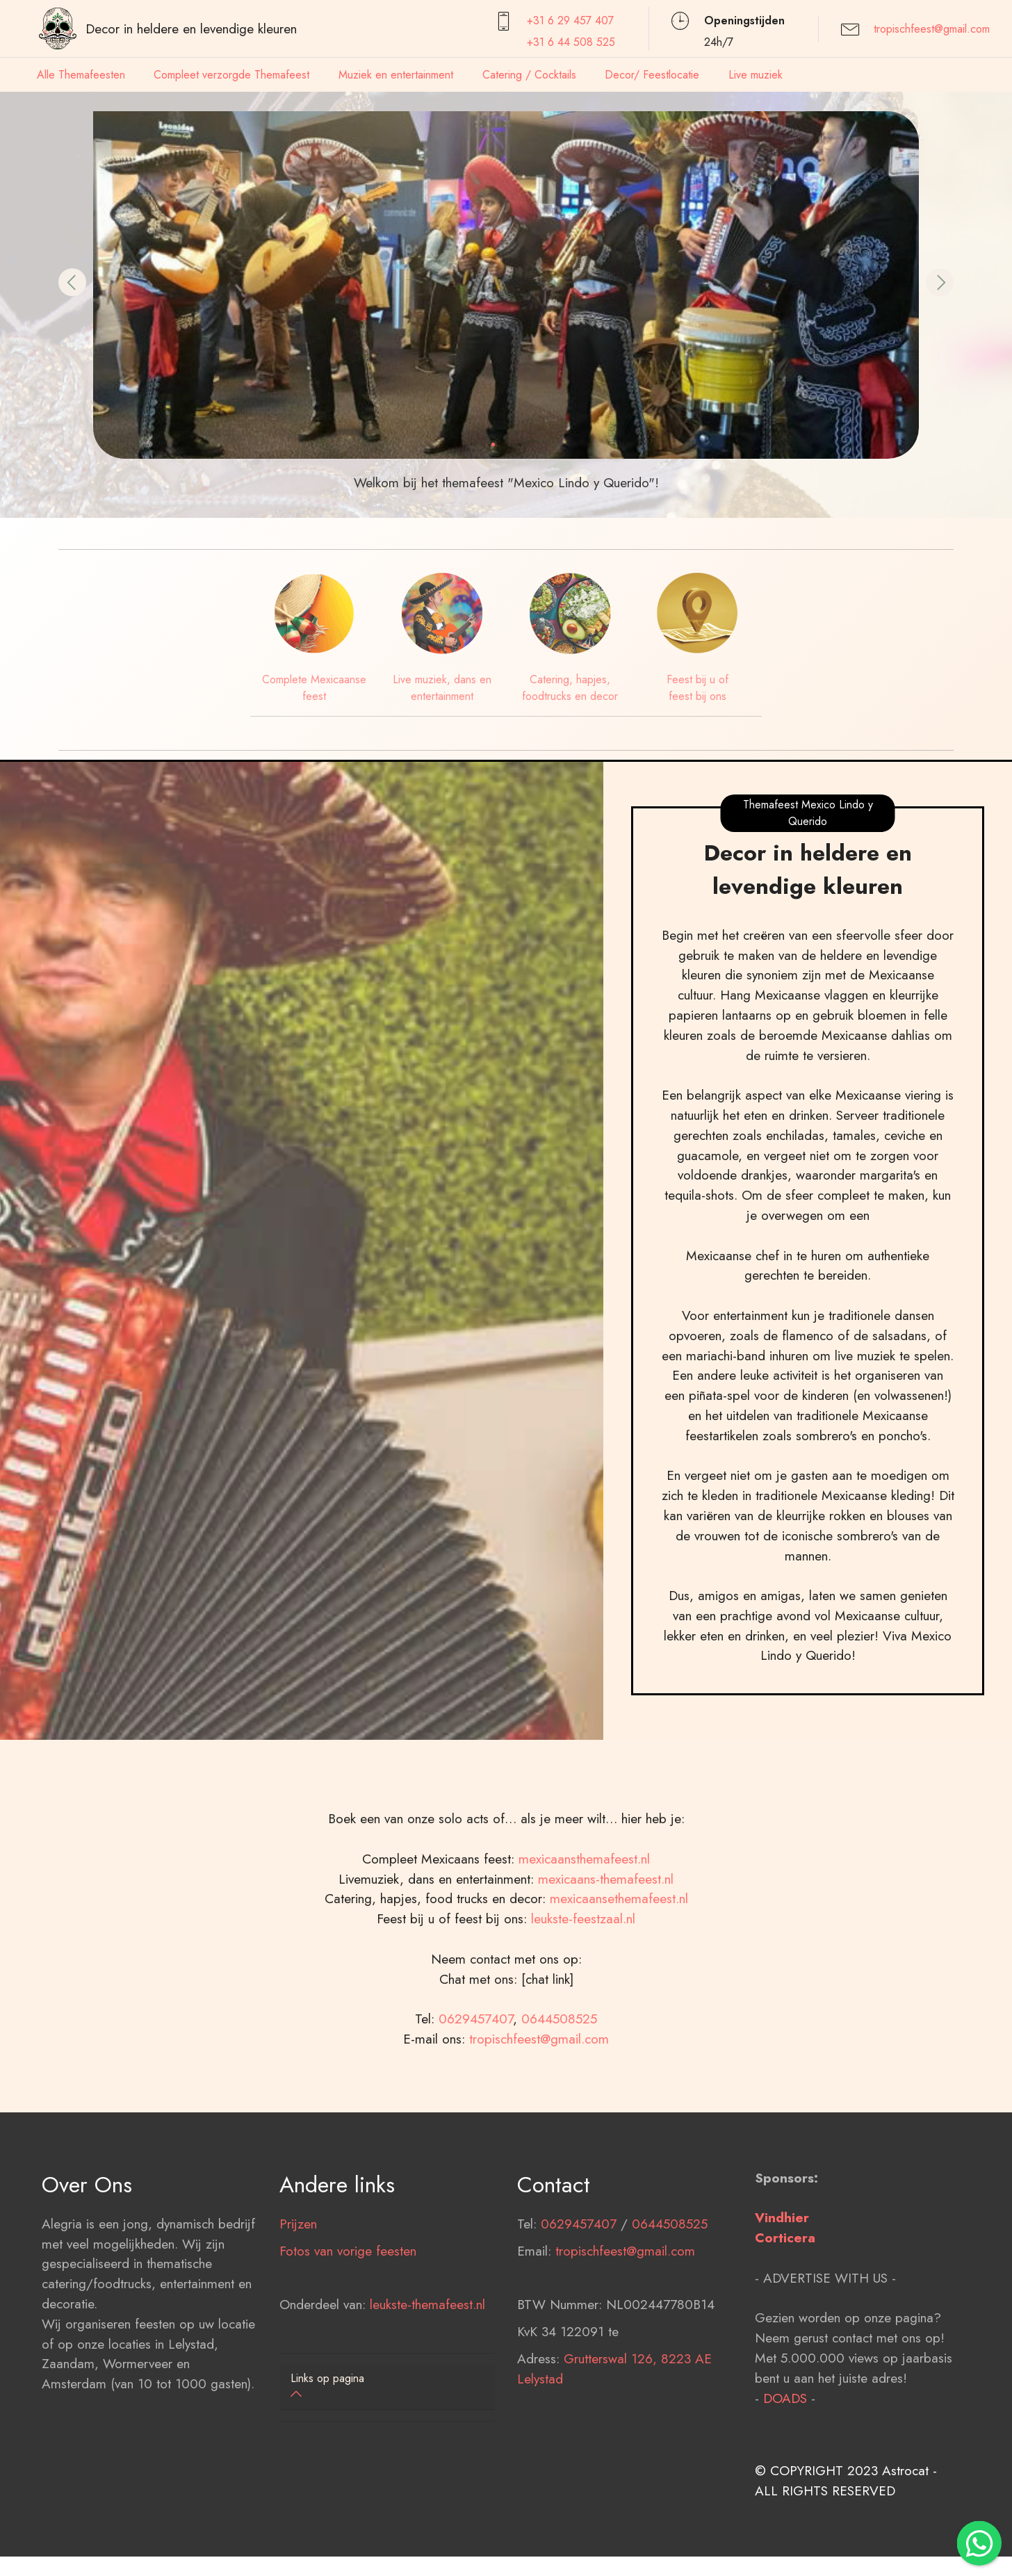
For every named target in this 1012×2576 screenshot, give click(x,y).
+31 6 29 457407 (570, 20)
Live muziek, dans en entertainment (442, 687)
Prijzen (298, 2313)
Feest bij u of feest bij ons (697, 687)
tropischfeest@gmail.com (932, 29)
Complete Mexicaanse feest (314, 687)
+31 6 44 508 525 (571, 42)
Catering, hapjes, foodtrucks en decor (570, 687)
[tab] (387, 2387)
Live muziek (755, 75)
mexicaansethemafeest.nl (619, 1988)
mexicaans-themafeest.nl (604, 1968)
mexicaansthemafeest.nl (584, 1948)
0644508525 (559, 2109)
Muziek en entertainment (395, 75)
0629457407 (476, 2109)
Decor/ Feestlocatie (652, 75)
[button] (72, 282)
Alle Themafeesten (81, 75)
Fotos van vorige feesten (347, 2340)
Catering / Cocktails (529, 75)
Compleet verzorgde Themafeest (231, 75)
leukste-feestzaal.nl (583, 2009)
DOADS (785, 2487)
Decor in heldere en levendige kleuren (191, 28)
